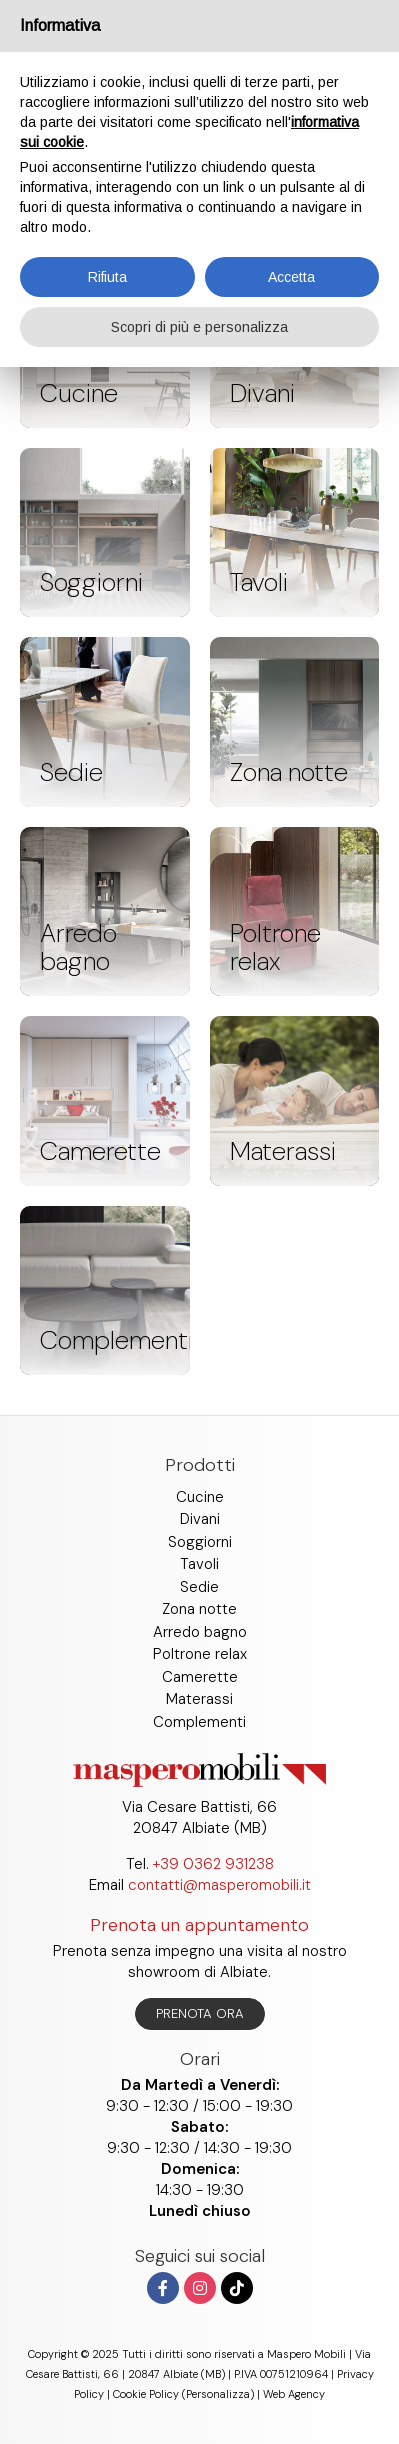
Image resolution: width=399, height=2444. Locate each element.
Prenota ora (200, 2013)
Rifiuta (107, 277)
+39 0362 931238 (213, 1864)
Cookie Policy (146, 2394)
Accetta (291, 277)
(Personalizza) (218, 2394)
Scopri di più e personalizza (199, 327)
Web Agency (294, 2394)
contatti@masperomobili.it (219, 1885)
